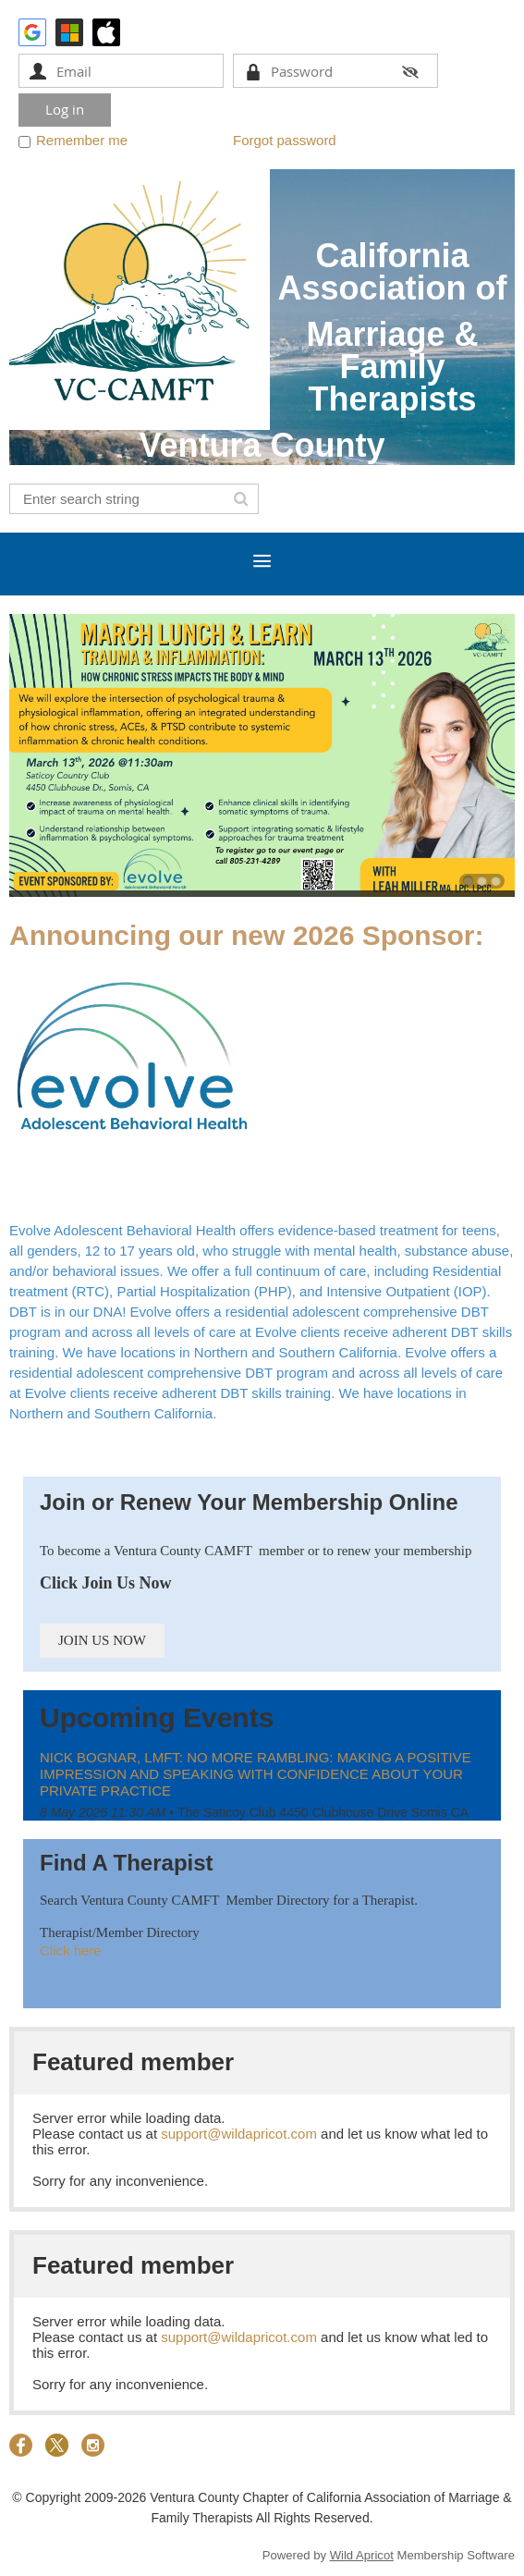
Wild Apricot (362, 2555)
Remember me (82, 140)
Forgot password (284, 140)
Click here (71, 1950)
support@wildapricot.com (239, 2133)
